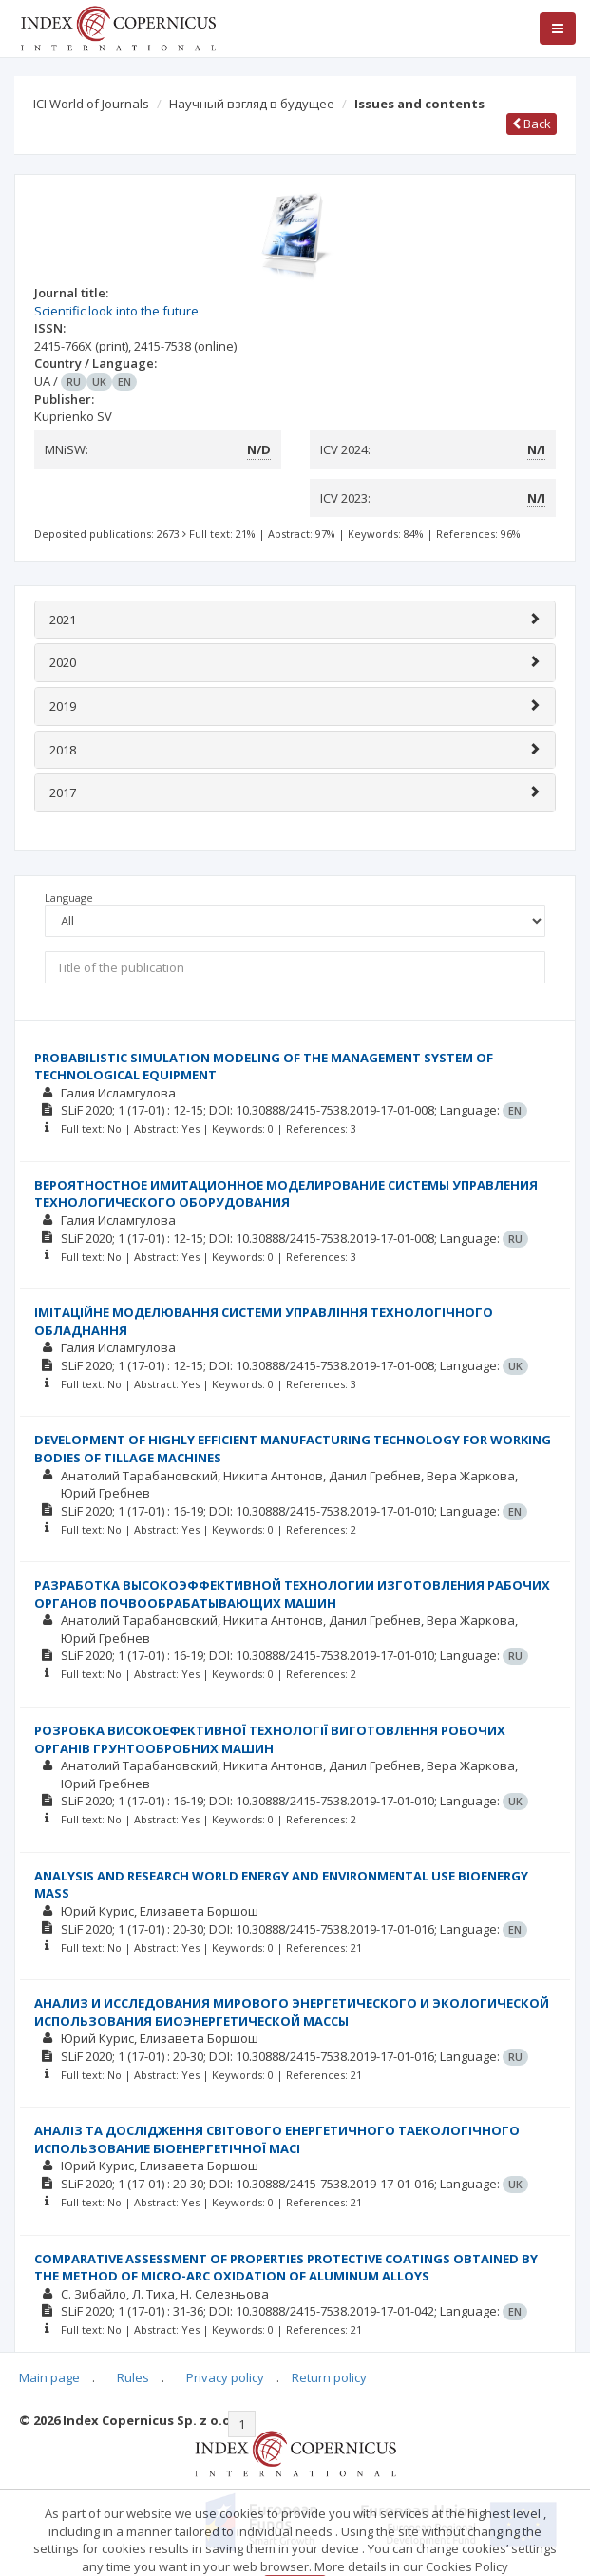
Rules (133, 2377)
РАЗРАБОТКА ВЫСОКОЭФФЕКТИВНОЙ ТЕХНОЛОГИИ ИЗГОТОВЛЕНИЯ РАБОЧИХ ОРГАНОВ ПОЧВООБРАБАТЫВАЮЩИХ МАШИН (292, 1594)
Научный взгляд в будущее (251, 103)
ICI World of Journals (91, 103)
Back (531, 123)
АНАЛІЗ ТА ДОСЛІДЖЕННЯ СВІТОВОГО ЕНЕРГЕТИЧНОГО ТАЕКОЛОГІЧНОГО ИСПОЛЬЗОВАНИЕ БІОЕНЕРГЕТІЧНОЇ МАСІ (277, 2139)
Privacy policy (225, 2377)
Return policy (329, 2377)
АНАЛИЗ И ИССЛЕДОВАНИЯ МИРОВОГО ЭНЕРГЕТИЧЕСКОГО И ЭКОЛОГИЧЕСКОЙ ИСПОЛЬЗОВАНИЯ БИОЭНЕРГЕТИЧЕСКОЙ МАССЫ (291, 2012)
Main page (49, 2377)
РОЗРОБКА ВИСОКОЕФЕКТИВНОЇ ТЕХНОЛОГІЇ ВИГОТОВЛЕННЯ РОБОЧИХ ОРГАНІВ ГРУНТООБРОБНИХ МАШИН (269, 1739)
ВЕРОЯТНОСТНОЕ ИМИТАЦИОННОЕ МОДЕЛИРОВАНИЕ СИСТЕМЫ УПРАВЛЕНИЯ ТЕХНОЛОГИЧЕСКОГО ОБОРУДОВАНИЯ (286, 1194)
